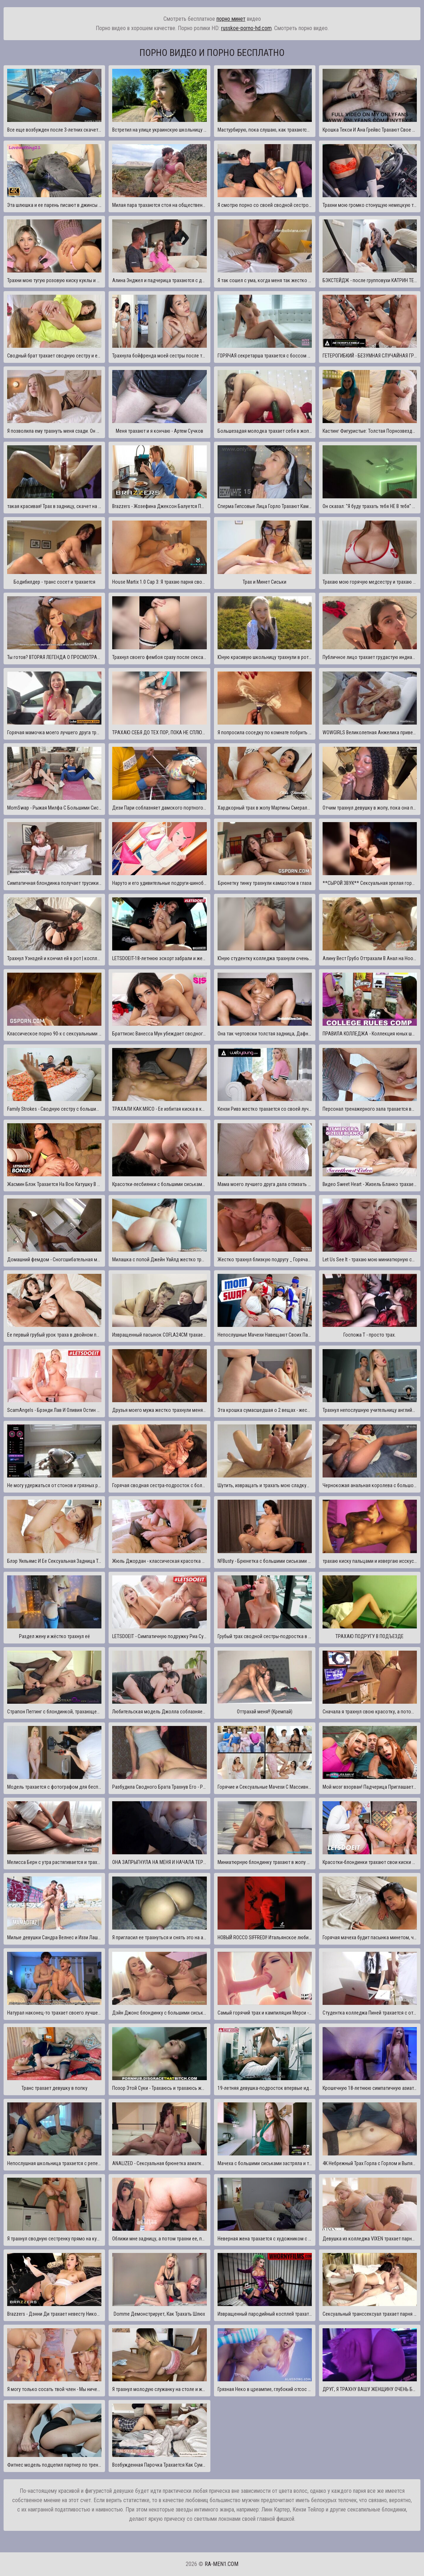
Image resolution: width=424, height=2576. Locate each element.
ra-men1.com (221, 2564)
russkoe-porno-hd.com (246, 28)
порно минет (231, 18)
